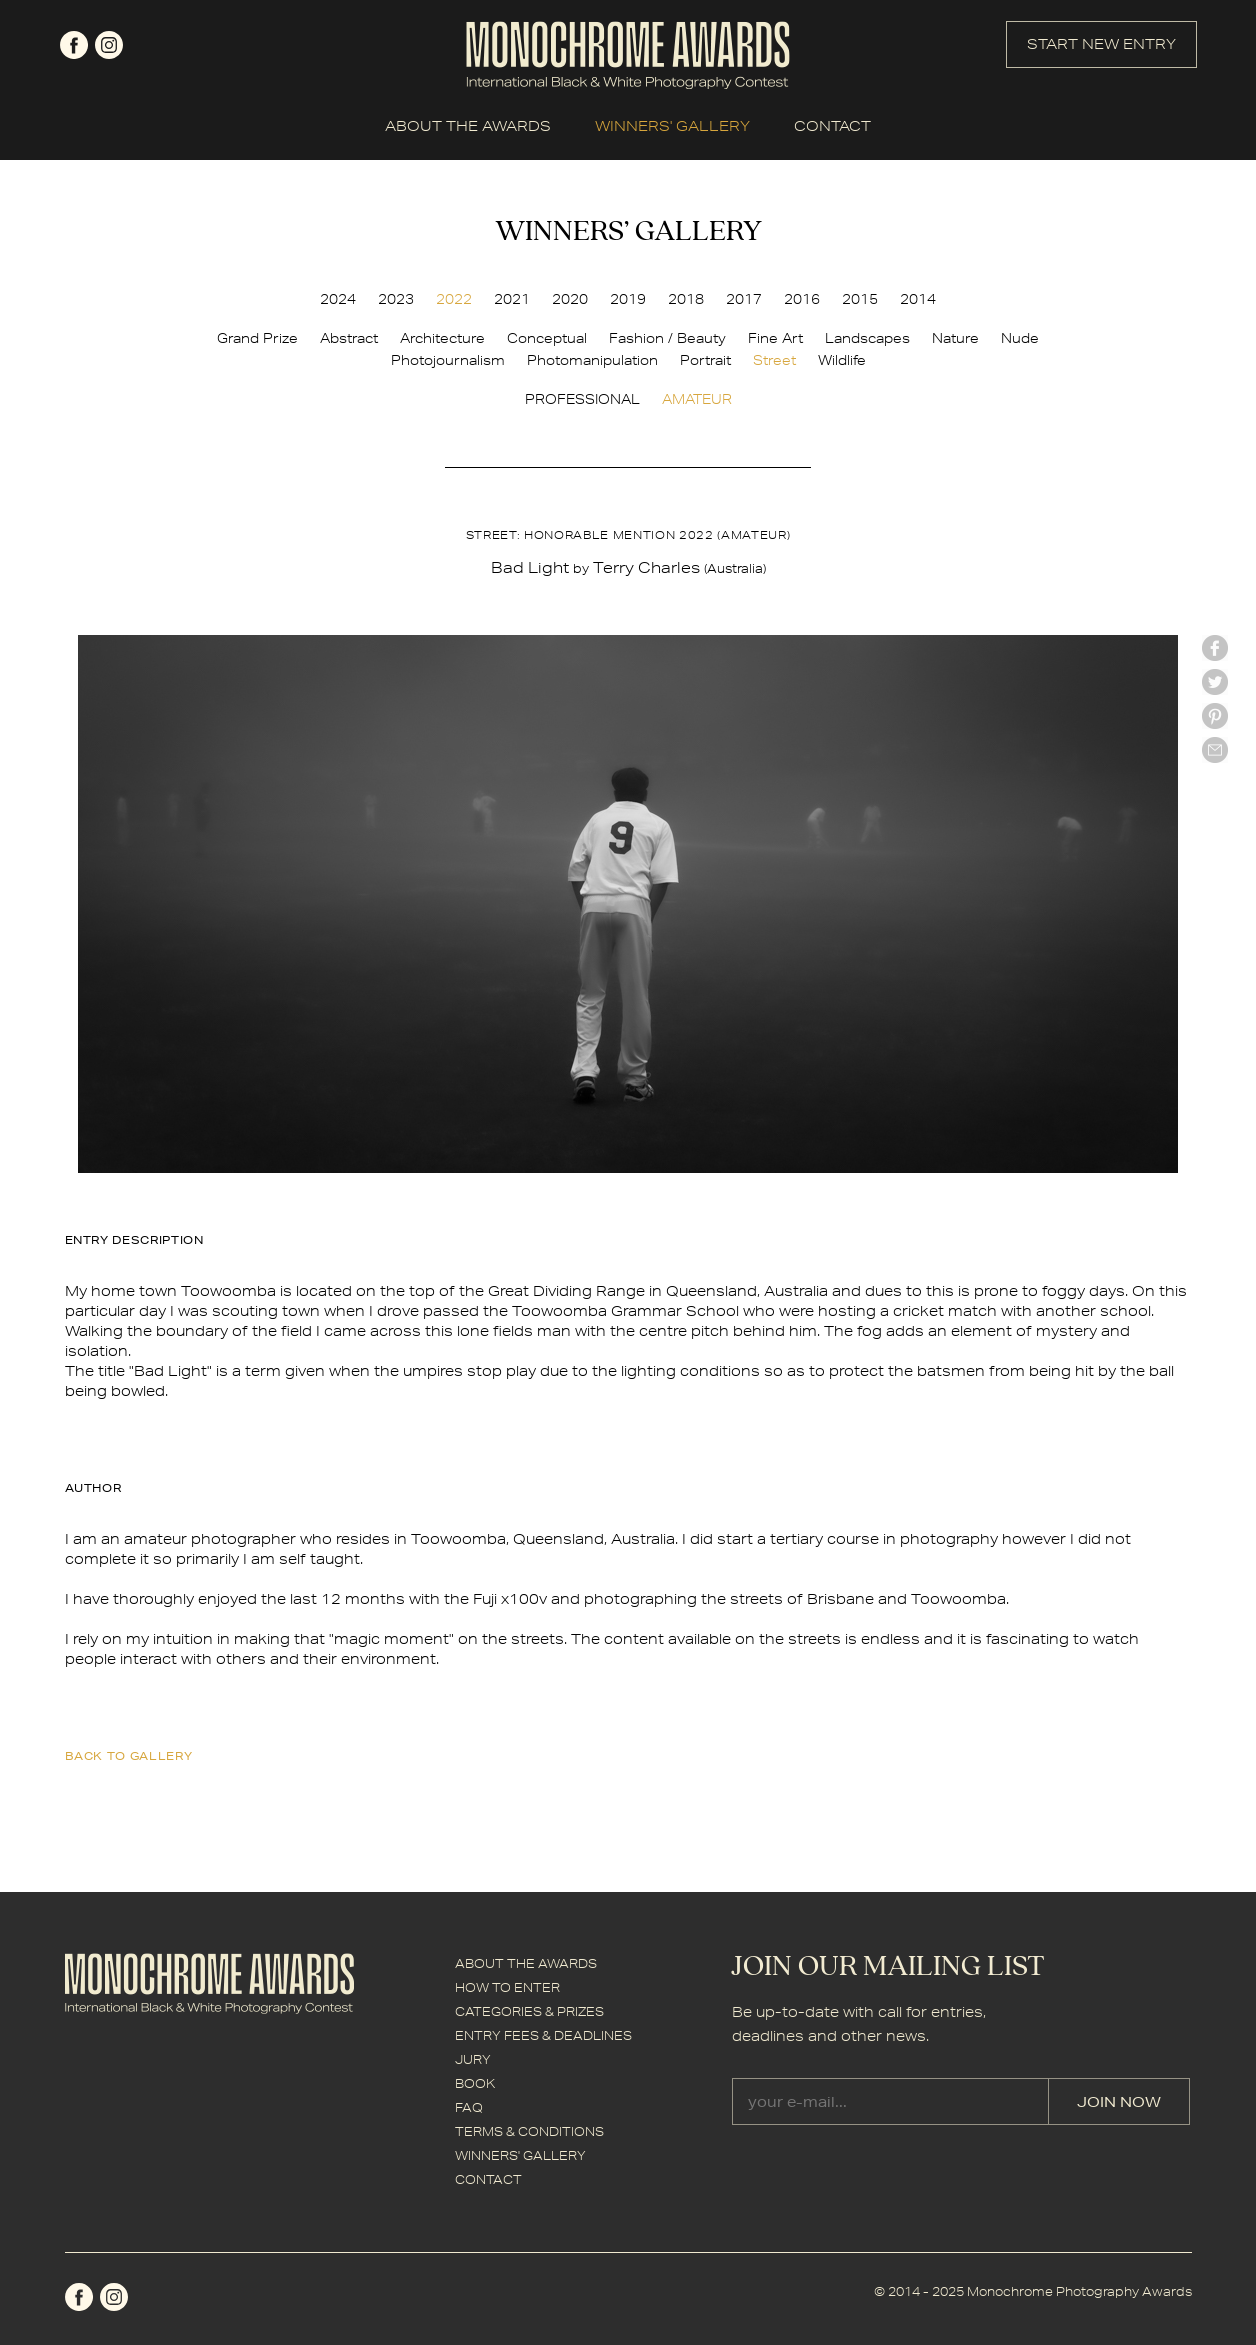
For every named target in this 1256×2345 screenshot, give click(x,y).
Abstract (349, 338)
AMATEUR (697, 399)
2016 (802, 299)
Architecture (442, 338)
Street (774, 360)
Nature (955, 338)
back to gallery (129, 1755)
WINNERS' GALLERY (672, 126)
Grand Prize (257, 338)
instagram (109, 45)
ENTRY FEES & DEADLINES (543, 2035)
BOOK (475, 2083)
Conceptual (547, 338)
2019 (628, 299)
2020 (570, 299)
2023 (396, 299)
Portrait (705, 360)
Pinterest (1215, 716)
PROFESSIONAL (582, 399)
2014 (918, 299)
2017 (744, 299)
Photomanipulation (592, 360)
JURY (473, 2059)
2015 (860, 299)
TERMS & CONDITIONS (529, 2131)
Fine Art (775, 338)
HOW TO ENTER (507, 1987)
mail (1215, 750)
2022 (454, 299)
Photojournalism (448, 360)
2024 (338, 299)
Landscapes (867, 338)
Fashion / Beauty (667, 338)
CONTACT (832, 126)
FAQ (469, 2107)
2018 (686, 299)
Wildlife (842, 360)
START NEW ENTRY (1101, 44)
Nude (1020, 338)
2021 (512, 299)
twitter (1215, 682)
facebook (74, 45)
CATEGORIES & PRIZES (529, 2011)
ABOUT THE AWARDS (468, 126)
